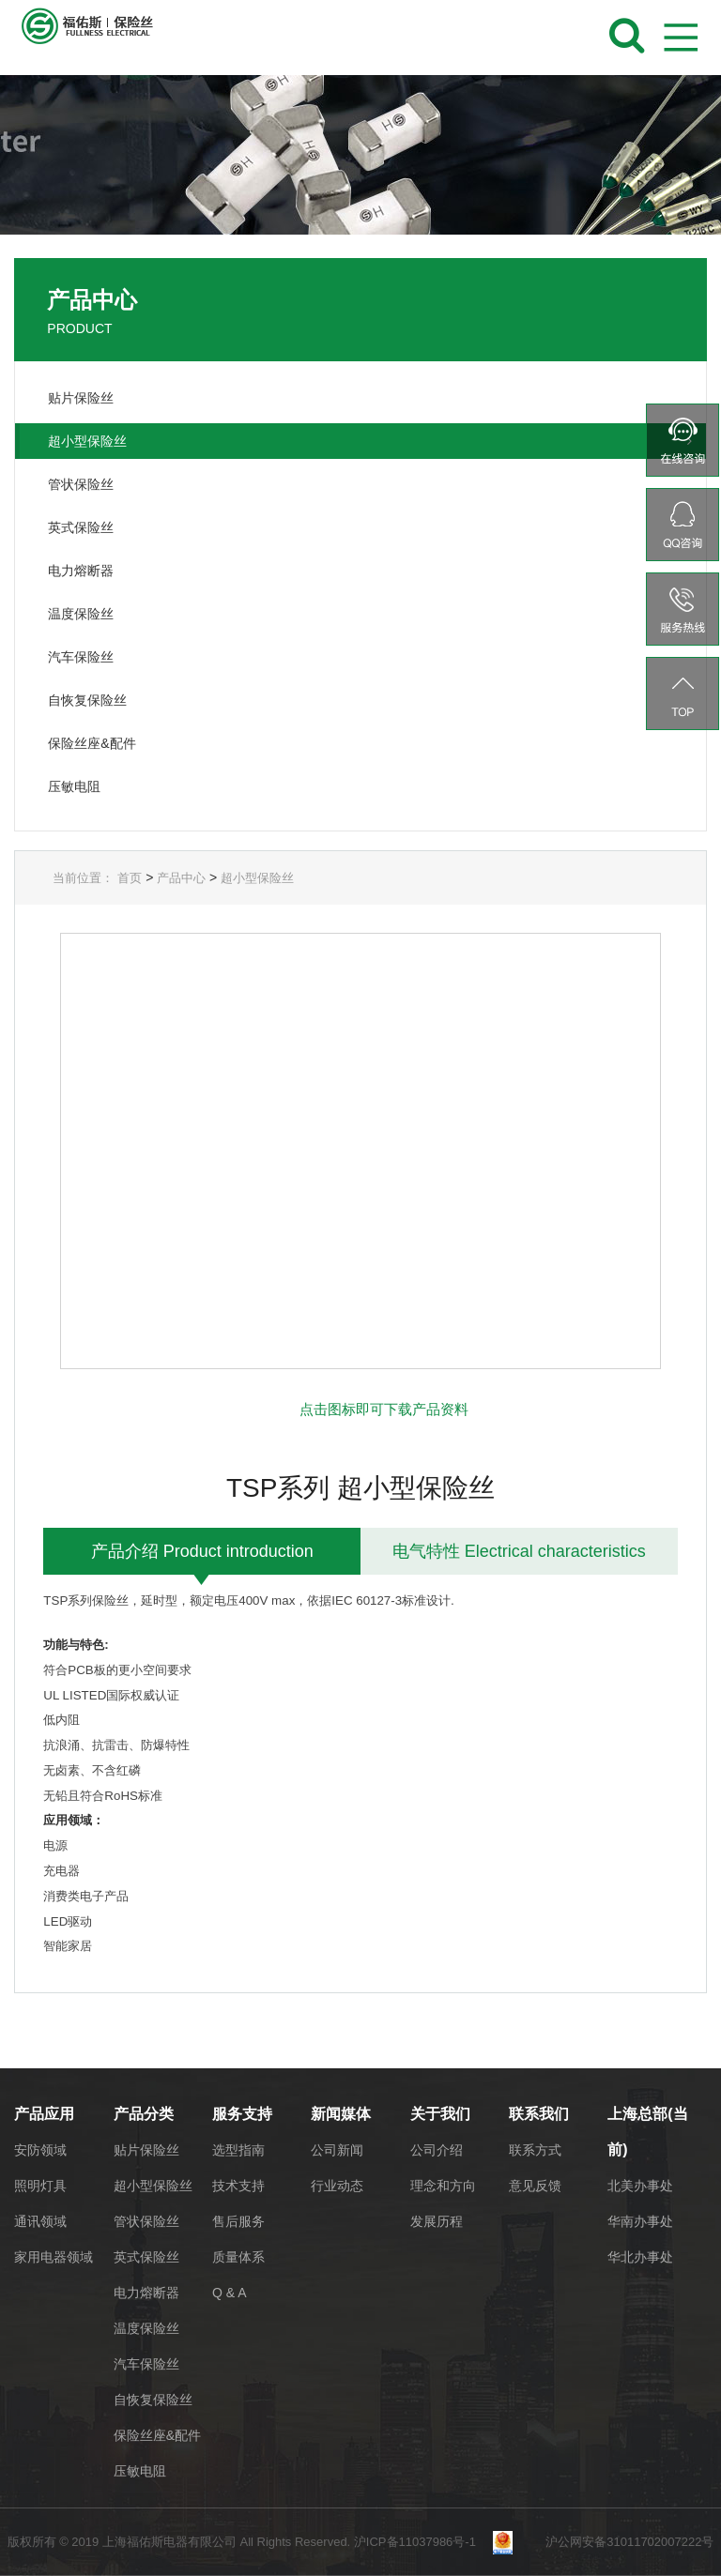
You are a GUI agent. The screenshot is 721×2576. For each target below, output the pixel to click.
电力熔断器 (146, 2292)
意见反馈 (535, 2185)
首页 (129, 878)
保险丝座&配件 (157, 2435)
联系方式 (535, 2149)
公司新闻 (337, 2149)
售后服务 (238, 2221)
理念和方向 (443, 2185)
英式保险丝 (146, 2256)
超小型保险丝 (257, 878)
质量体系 (238, 2256)
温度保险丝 (146, 2328)
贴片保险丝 (146, 2149)
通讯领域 (40, 2221)
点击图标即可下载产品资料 (383, 1409)
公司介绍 (436, 2149)
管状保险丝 (146, 2221)
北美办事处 (640, 2185)
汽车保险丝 (146, 2363)
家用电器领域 (53, 2256)
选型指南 (238, 2149)
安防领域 (40, 2149)
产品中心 (181, 878)
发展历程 (436, 2221)
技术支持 (238, 2185)
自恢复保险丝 (153, 2399)
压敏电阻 (140, 2470)
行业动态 (337, 2185)
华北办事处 (640, 2256)
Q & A (229, 2292)
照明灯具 (40, 2185)
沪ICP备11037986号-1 (422, 2542)
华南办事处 (640, 2221)
